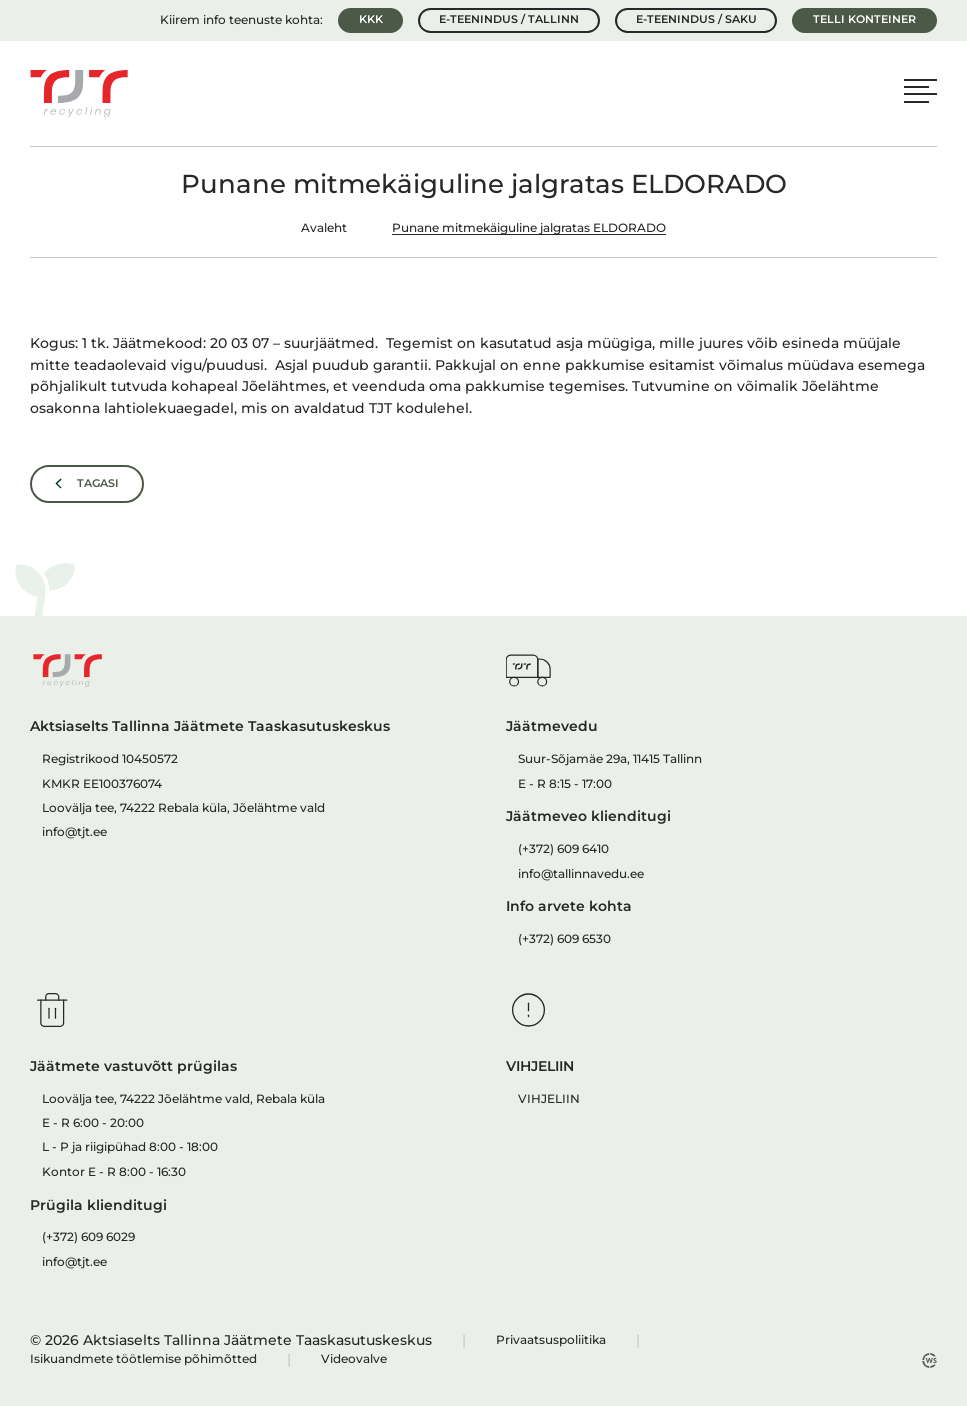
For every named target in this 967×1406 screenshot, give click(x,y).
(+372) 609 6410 (563, 848)
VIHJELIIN (549, 1098)
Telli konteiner (864, 19)
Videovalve (354, 1358)
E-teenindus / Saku (696, 19)
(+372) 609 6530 (564, 938)
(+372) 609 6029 (88, 1236)
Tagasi (98, 483)
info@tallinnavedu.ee (581, 873)
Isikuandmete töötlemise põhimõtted (143, 1358)
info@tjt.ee (74, 831)
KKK (371, 19)
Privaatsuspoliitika (551, 1339)
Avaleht (324, 227)
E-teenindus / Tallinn (509, 19)
